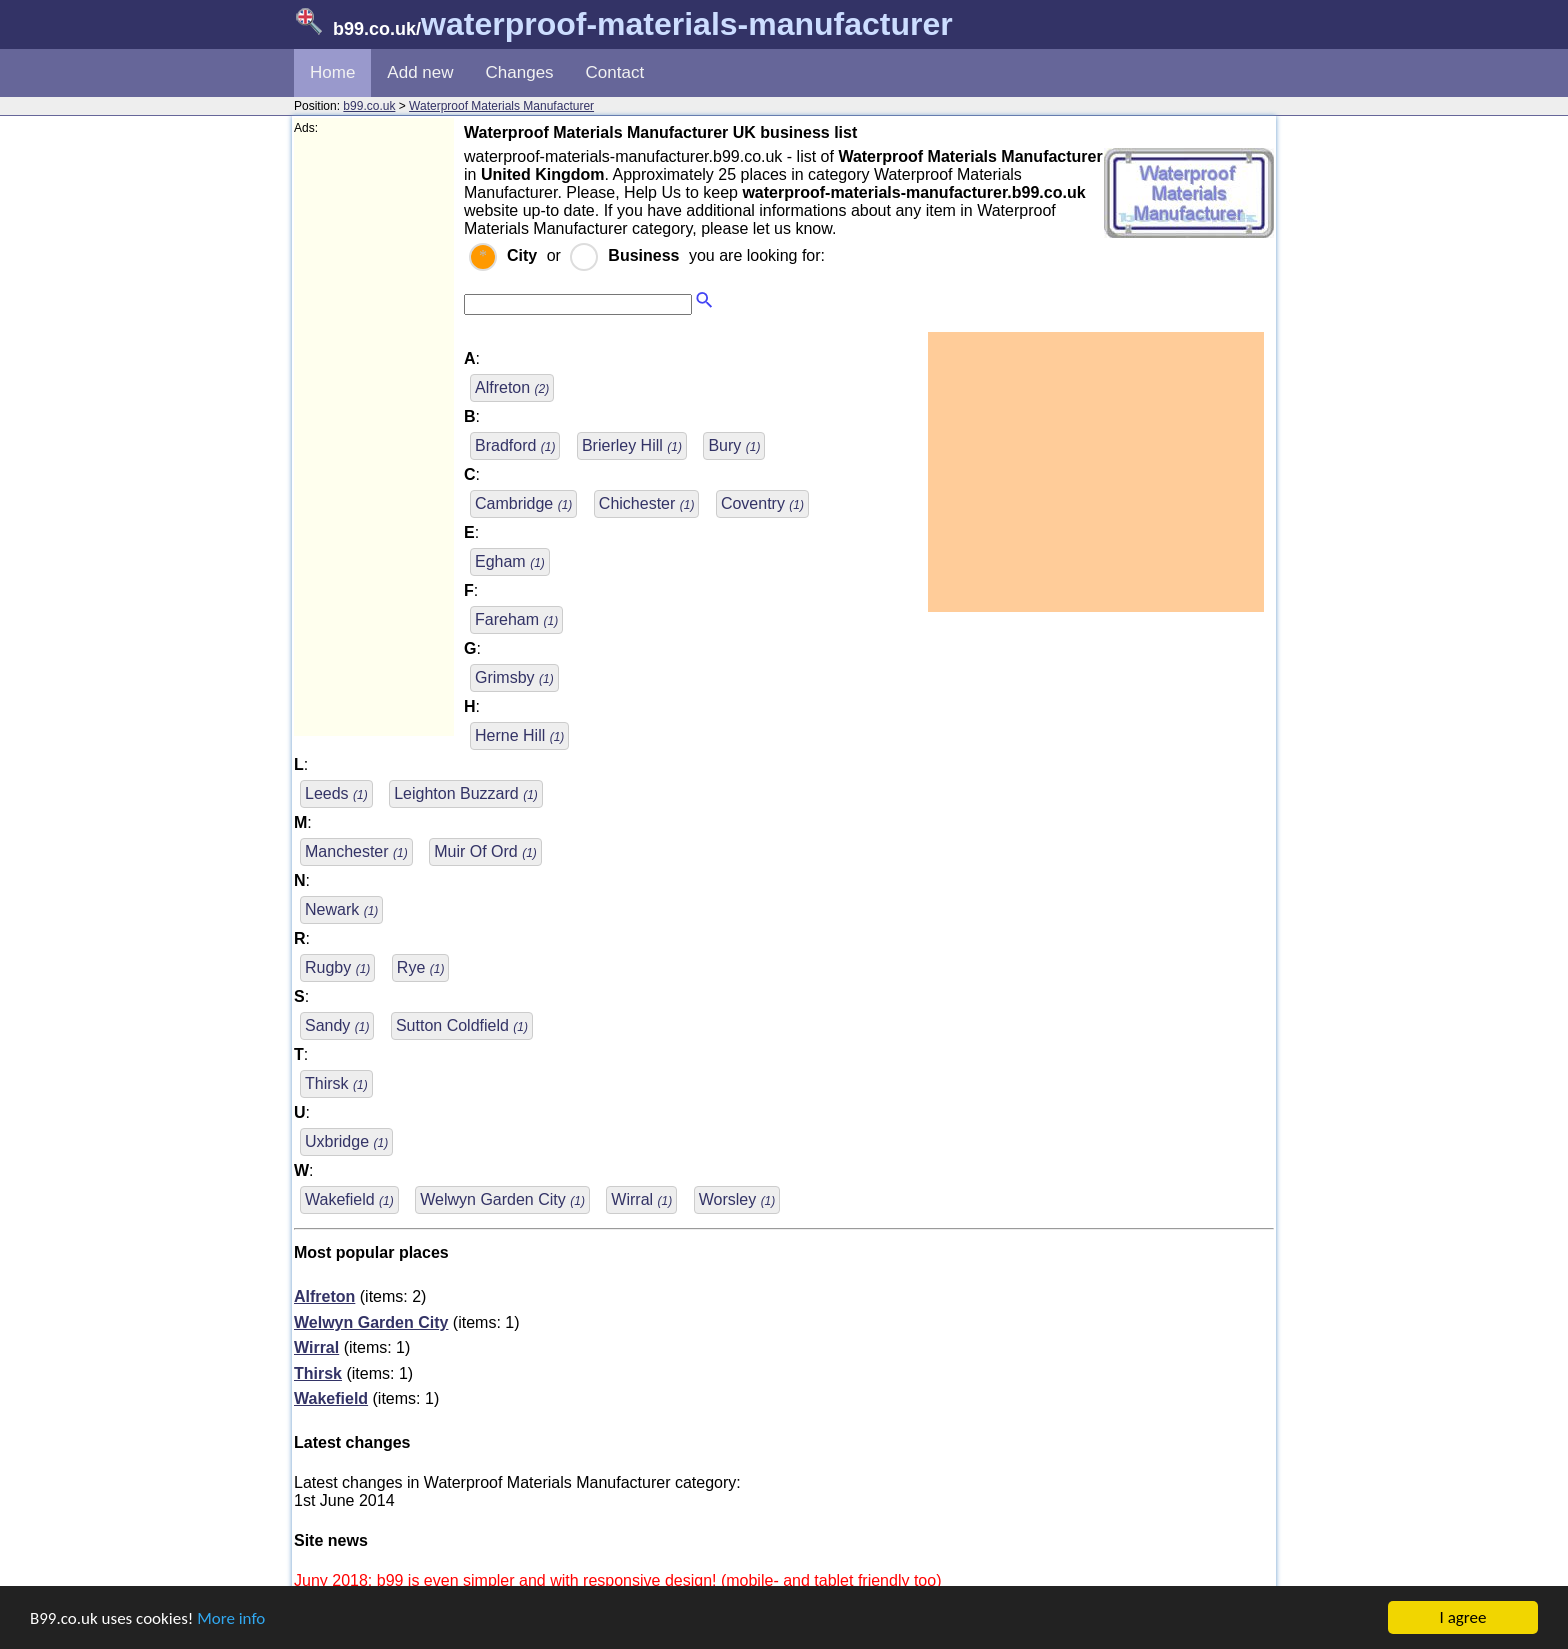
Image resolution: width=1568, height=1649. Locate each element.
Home (332, 72)
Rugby (337, 967)
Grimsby (514, 677)
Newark (341, 909)
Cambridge (523, 503)
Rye (421, 967)
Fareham (516, 619)
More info (231, 1618)
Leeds (336, 793)
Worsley (737, 1199)
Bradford (515, 445)
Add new (420, 72)
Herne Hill (519, 735)
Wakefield (349, 1199)
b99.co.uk (369, 106)
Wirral (641, 1199)
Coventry (762, 503)
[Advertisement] (374, 436)
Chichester (647, 503)
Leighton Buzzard (466, 793)
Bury (734, 445)
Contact (615, 72)
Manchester (356, 851)
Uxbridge (346, 1141)
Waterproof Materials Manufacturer (501, 106)
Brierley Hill (632, 445)
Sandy (337, 1025)
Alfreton (512, 387)
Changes (520, 72)
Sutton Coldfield (462, 1025)
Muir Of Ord (485, 851)
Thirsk (336, 1083)
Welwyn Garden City (502, 1199)
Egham (510, 561)
